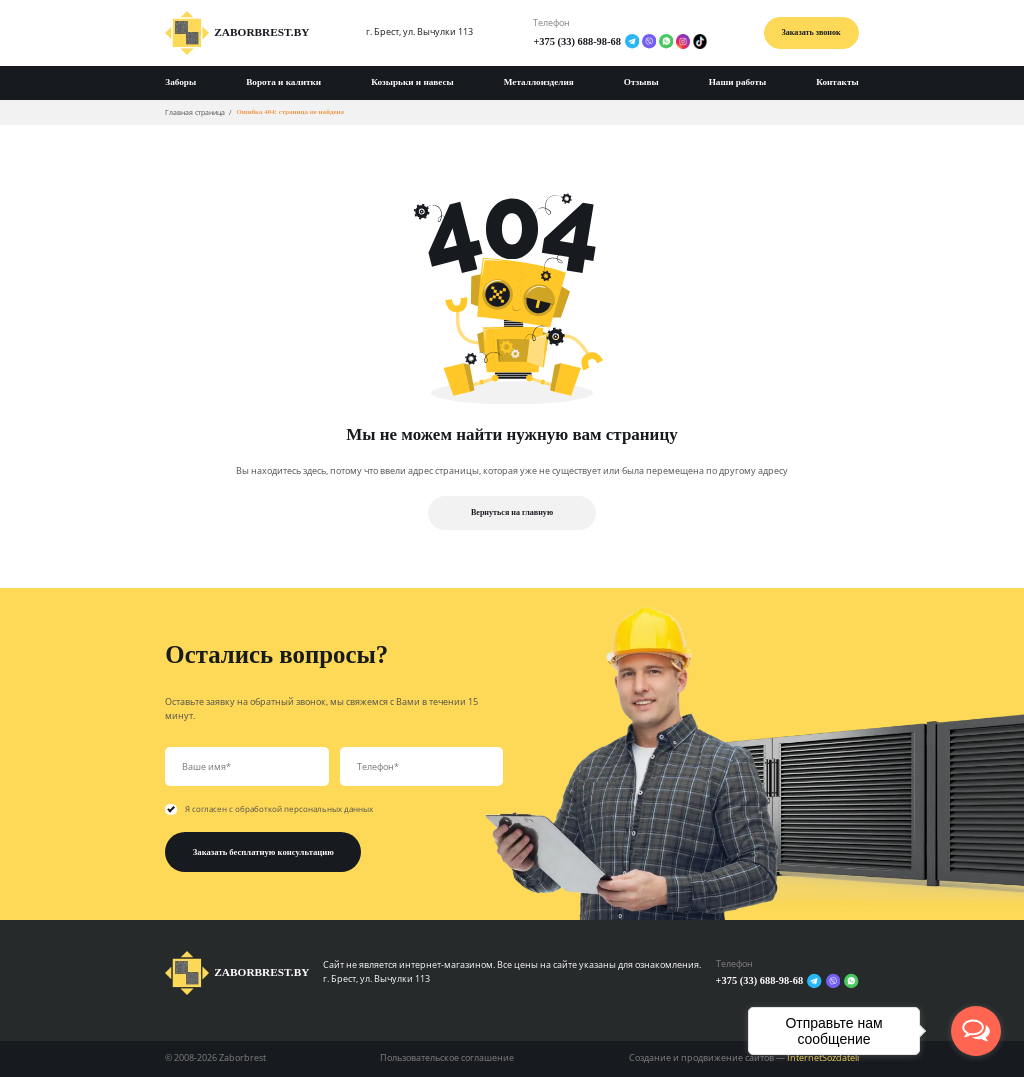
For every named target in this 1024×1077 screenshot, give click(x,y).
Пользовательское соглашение (447, 1058)
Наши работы (738, 82)
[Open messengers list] (976, 1031)
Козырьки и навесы (412, 82)
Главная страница (195, 112)
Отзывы (641, 82)
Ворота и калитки (283, 82)
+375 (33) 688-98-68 (577, 41)
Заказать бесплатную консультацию (263, 852)
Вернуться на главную (512, 512)
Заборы (180, 82)
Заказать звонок (811, 32)
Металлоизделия (539, 82)
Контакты (837, 82)
